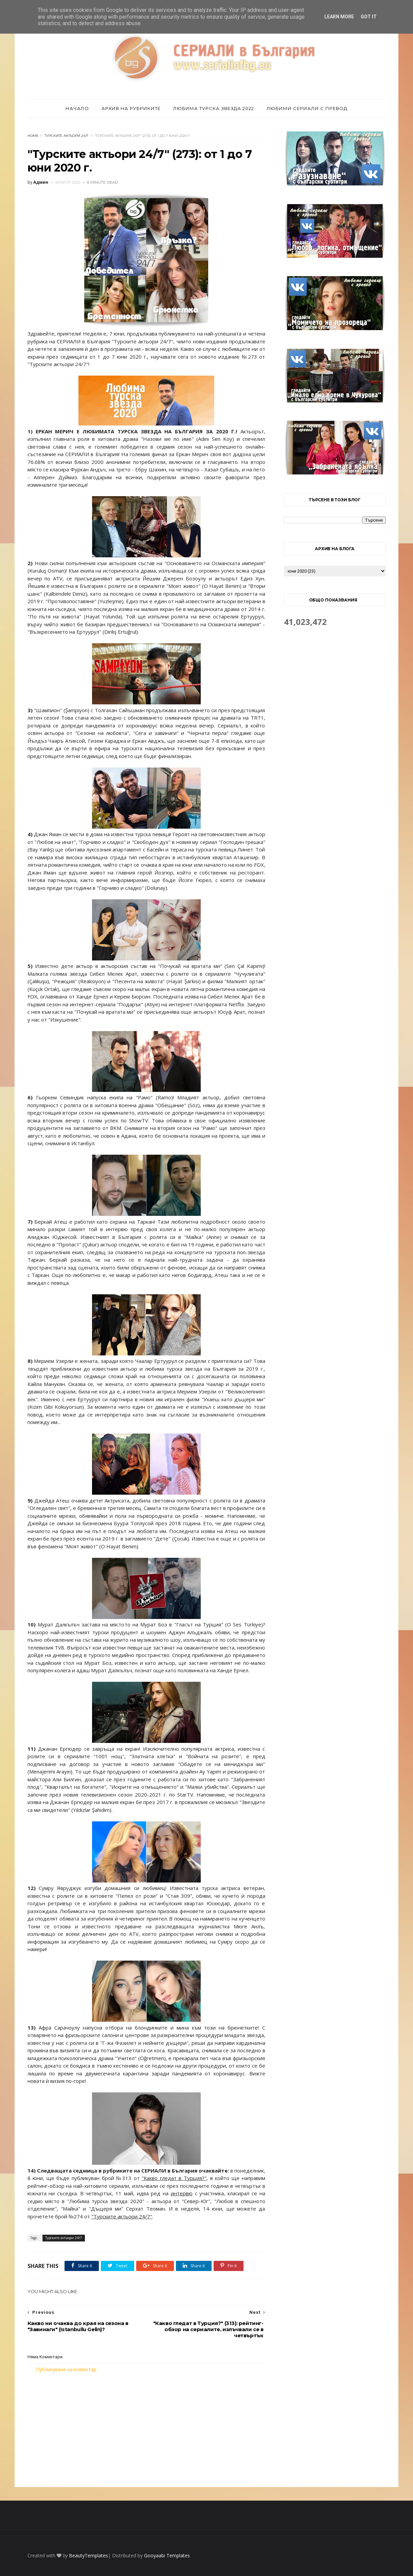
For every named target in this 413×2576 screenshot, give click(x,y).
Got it (369, 16)
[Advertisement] (146, 2430)
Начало (77, 108)
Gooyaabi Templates (167, 2555)
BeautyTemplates (88, 2555)
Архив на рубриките (131, 108)
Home (33, 135)
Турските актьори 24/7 (66, 135)
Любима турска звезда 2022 (213, 108)
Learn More (339, 16)
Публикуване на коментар (66, 2369)
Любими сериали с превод (307, 108)
